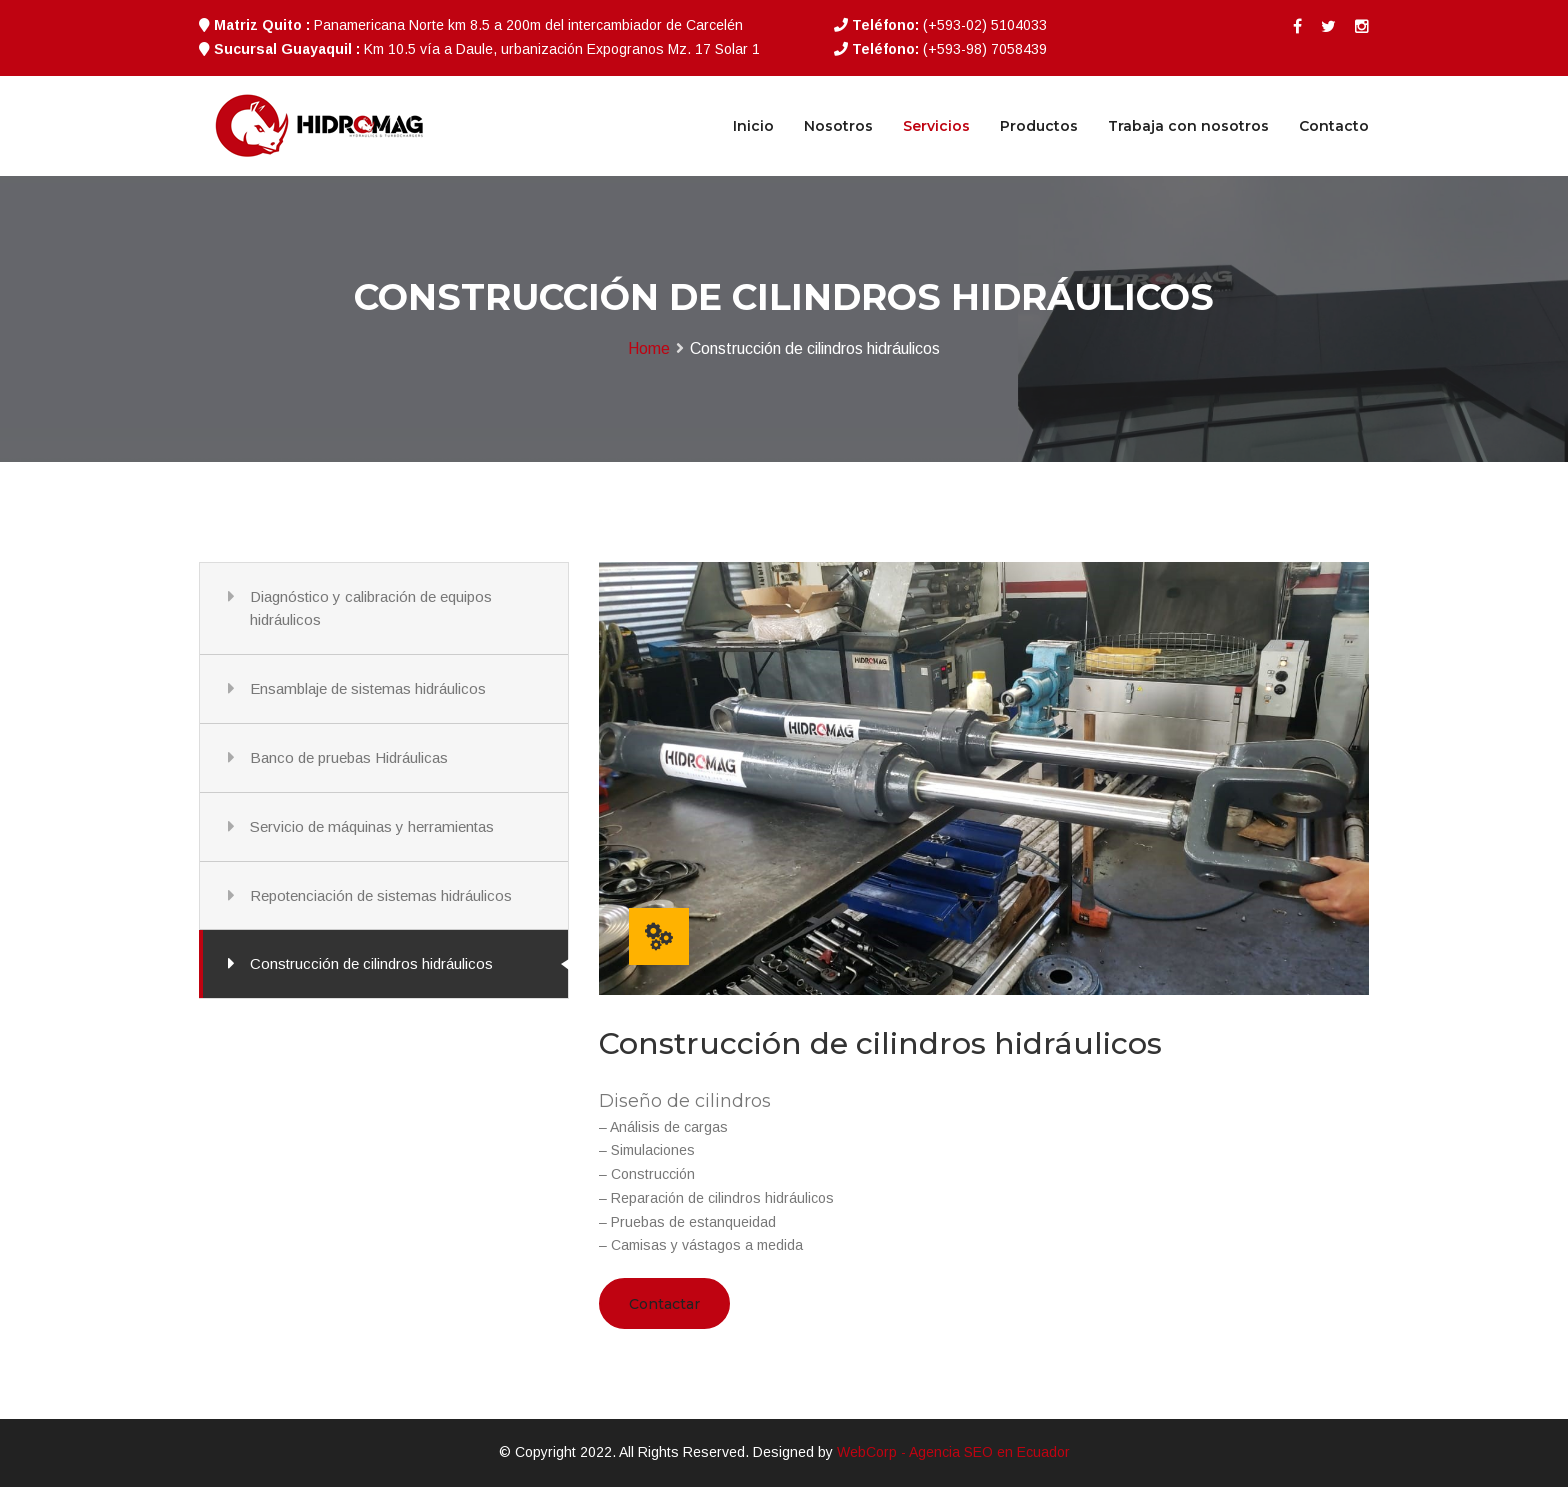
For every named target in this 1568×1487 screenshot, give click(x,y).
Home (649, 348)
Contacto (1334, 126)
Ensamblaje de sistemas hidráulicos (368, 688)
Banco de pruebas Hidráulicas (349, 757)
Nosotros (838, 126)
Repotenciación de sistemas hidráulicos (381, 895)
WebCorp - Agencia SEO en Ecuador (953, 1452)
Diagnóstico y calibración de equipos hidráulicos (371, 608)
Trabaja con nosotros (1188, 126)
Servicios (936, 126)
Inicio (753, 126)
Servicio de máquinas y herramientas (372, 826)
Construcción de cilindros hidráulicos (371, 963)
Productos (1039, 126)
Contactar (664, 1304)
